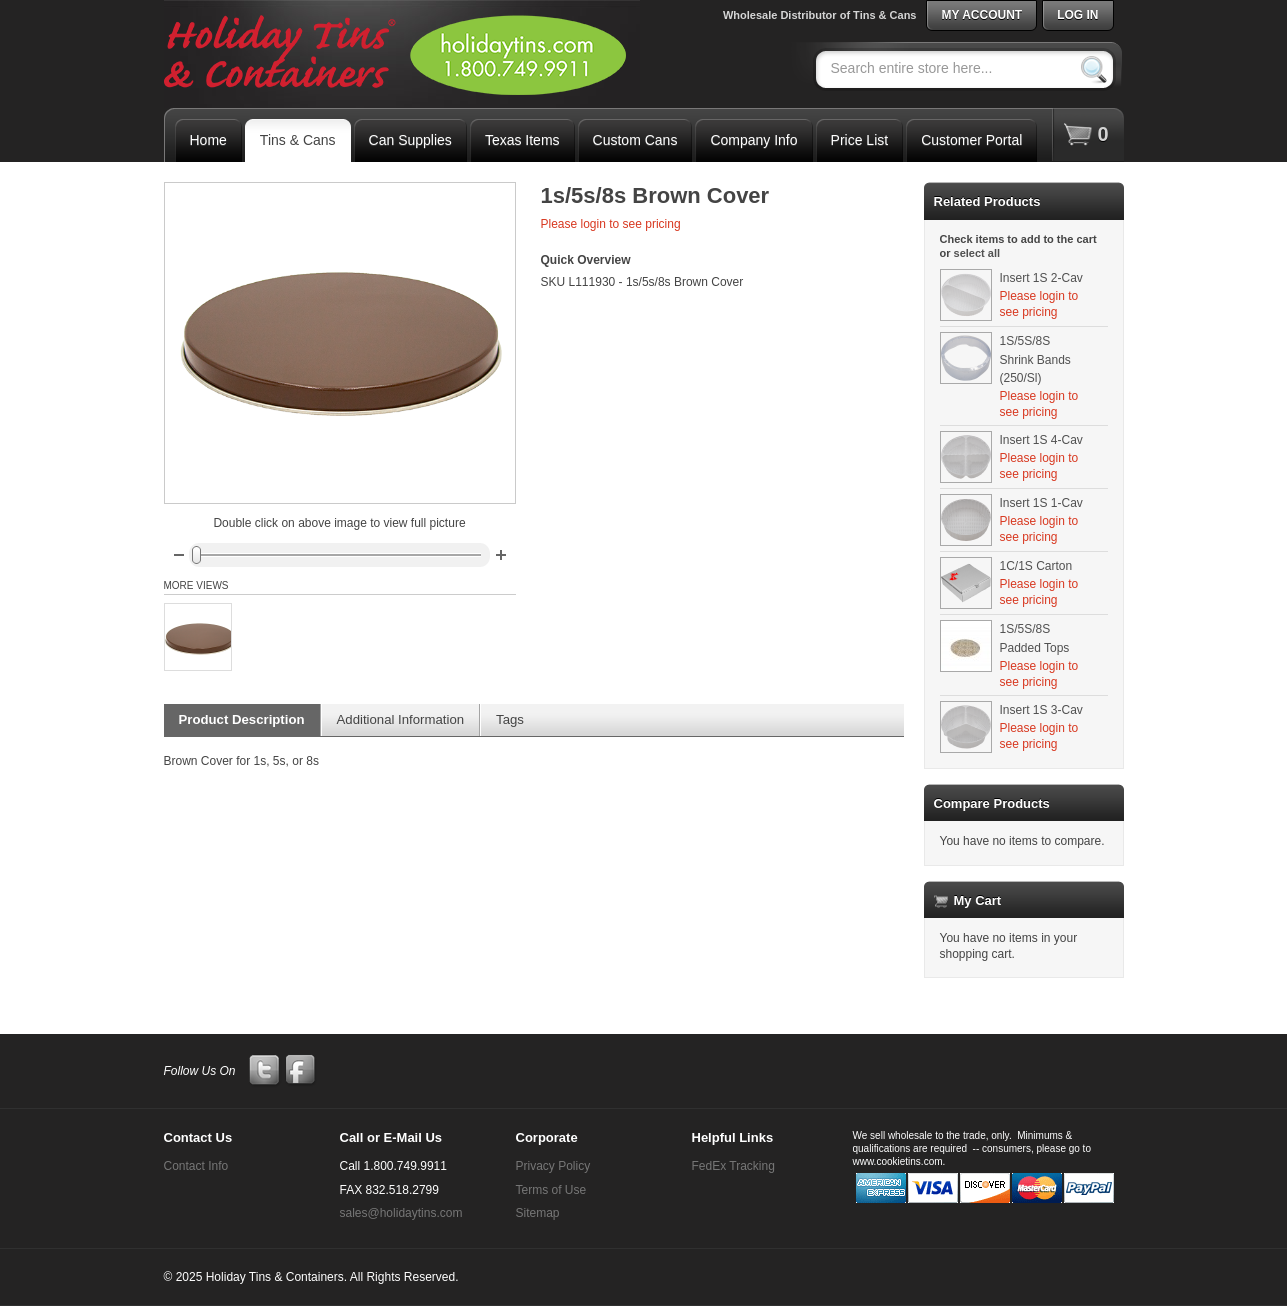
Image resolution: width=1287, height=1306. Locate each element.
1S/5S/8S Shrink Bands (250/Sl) (1035, 359)
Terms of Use (551, 1190)
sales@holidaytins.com (401, 1213)
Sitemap (538, 1213)
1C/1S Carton (1036, 566)
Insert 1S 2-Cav (1041, 278)
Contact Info (196, 1166)
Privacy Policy (553, 1166)
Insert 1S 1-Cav (1041, 503)
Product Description (242, 719)
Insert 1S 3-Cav (1041, 710)
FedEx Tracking (733, 1166)
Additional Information (401, 719)
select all (977, 253)
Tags (510, 719)
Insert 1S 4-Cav (1041, 440)
